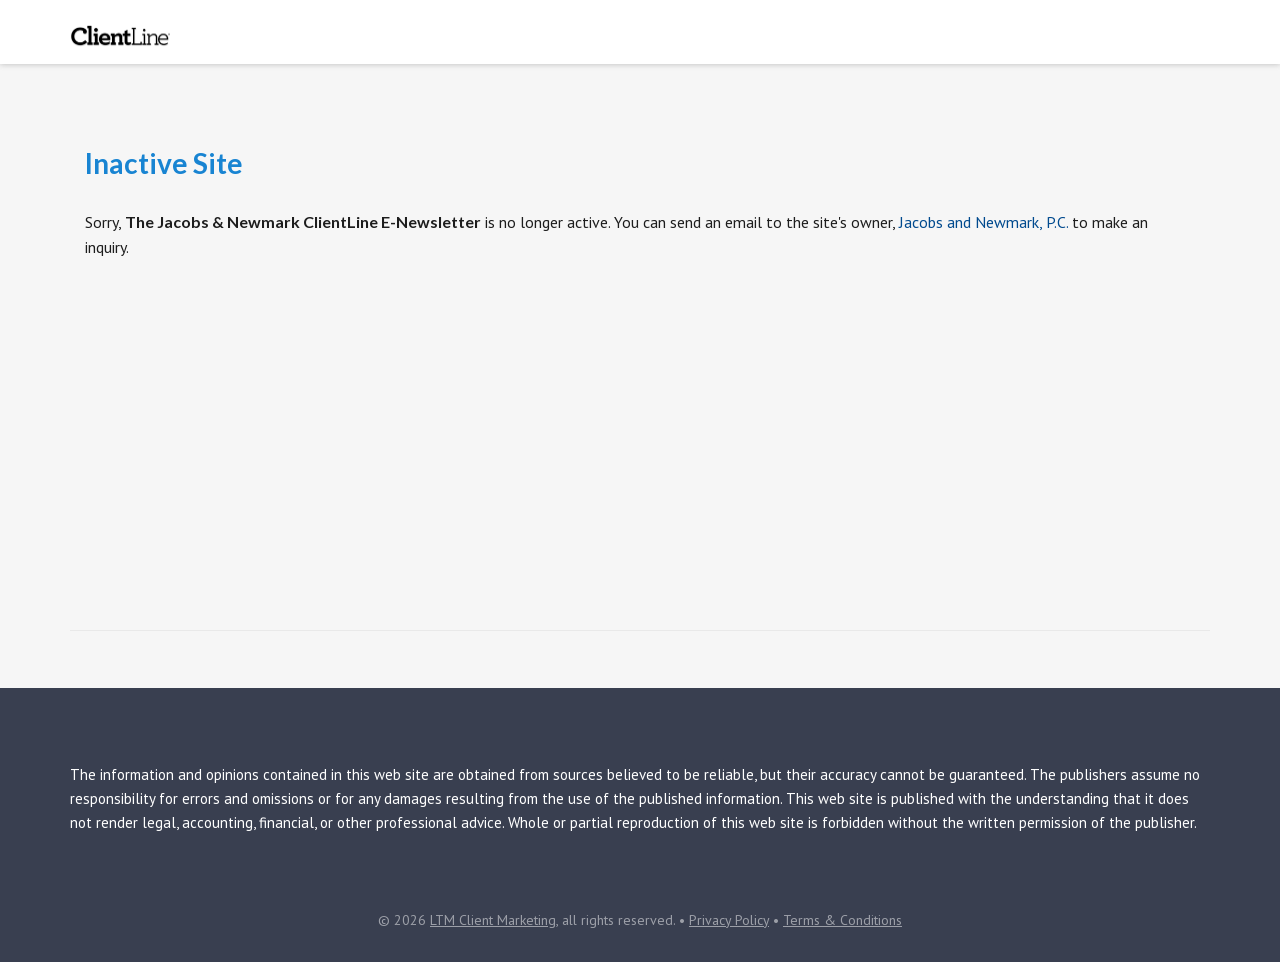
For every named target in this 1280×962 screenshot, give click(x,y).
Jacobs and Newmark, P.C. (983, 222)
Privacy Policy (729, 920)
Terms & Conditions (842, 920)
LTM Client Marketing (493, 920)
